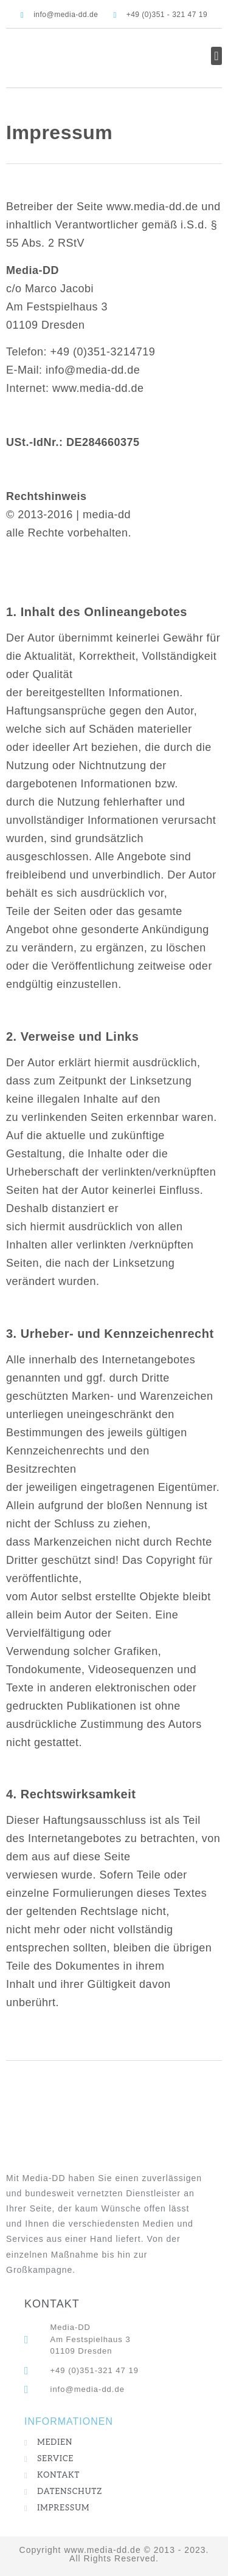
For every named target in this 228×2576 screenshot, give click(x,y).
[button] (216, 56)
